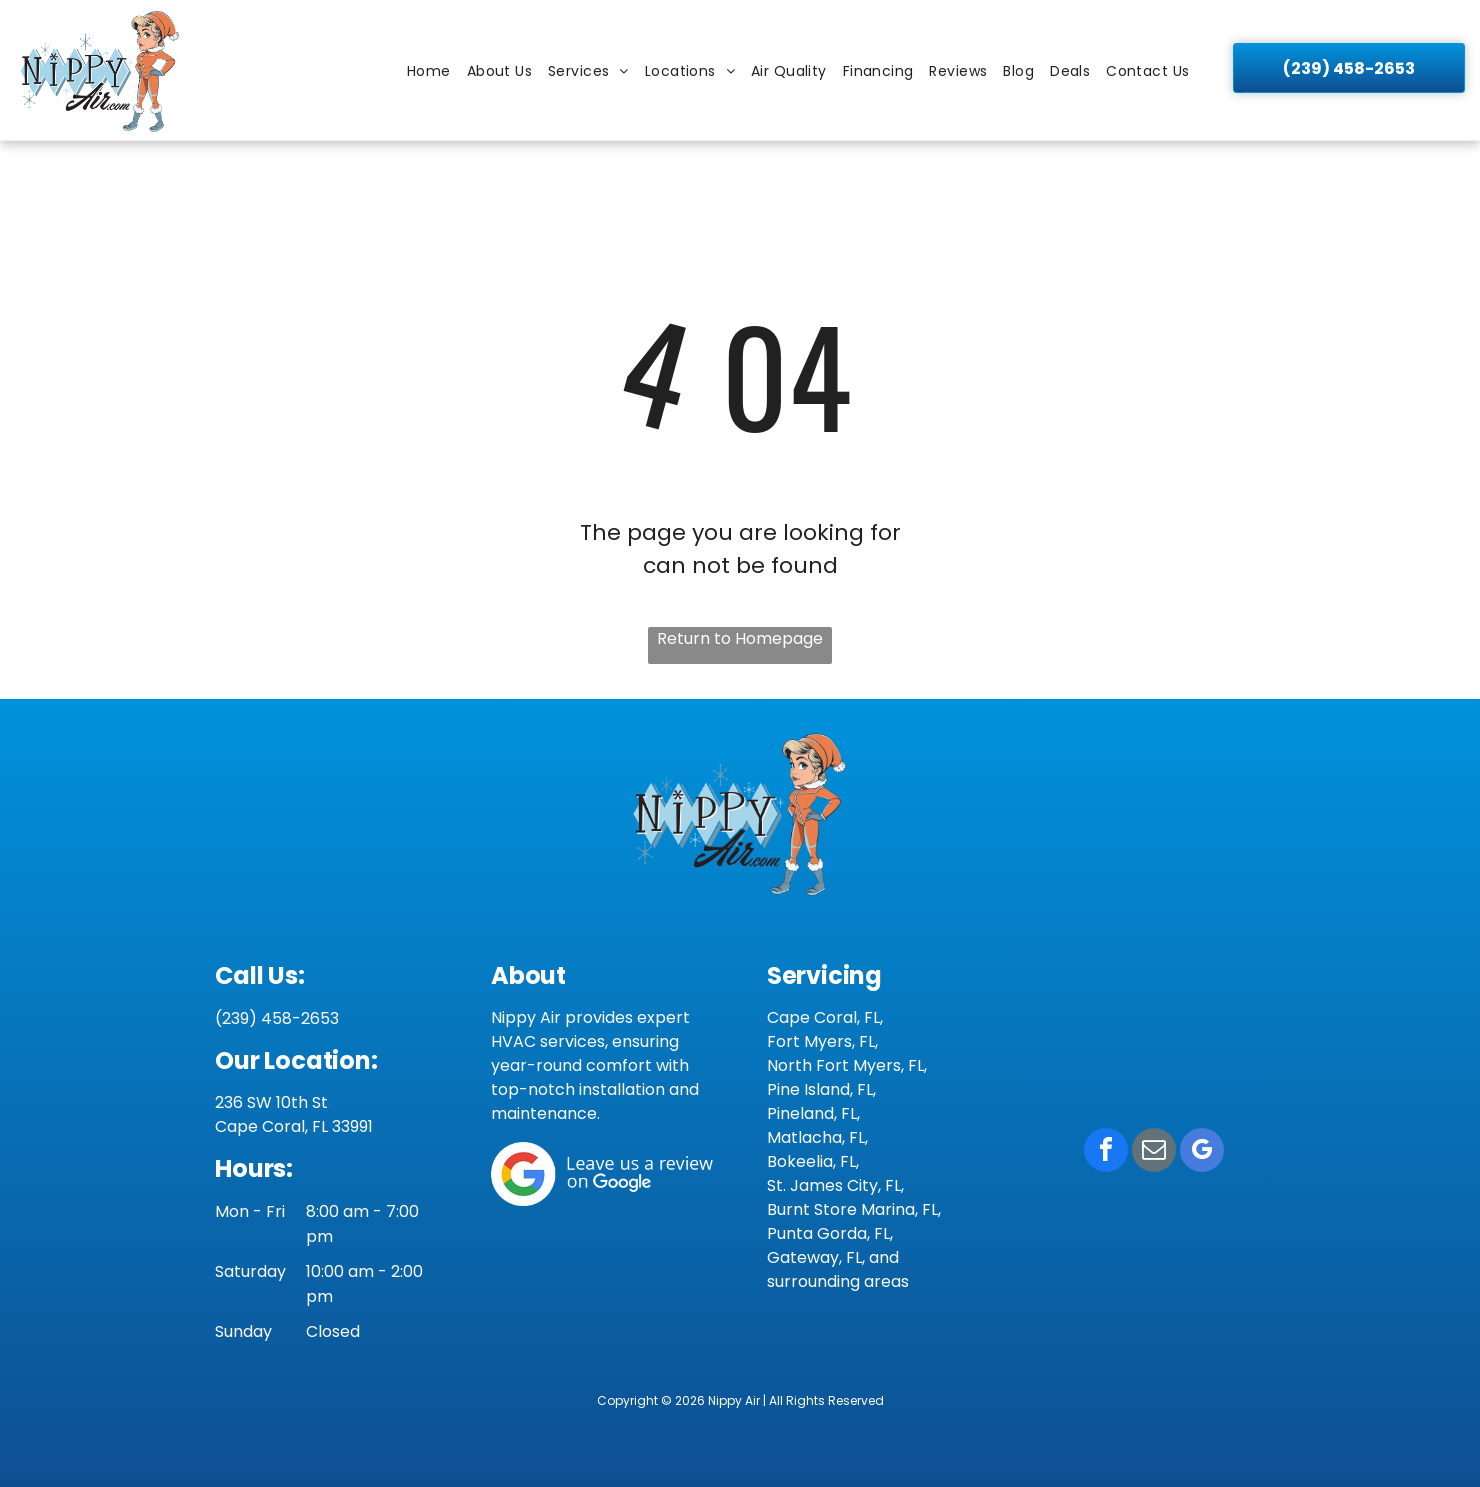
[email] (1154, 1152)
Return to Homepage (740, 638)
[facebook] (1106, 1152)
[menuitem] (429, 71)
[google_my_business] (1202, 1152)
